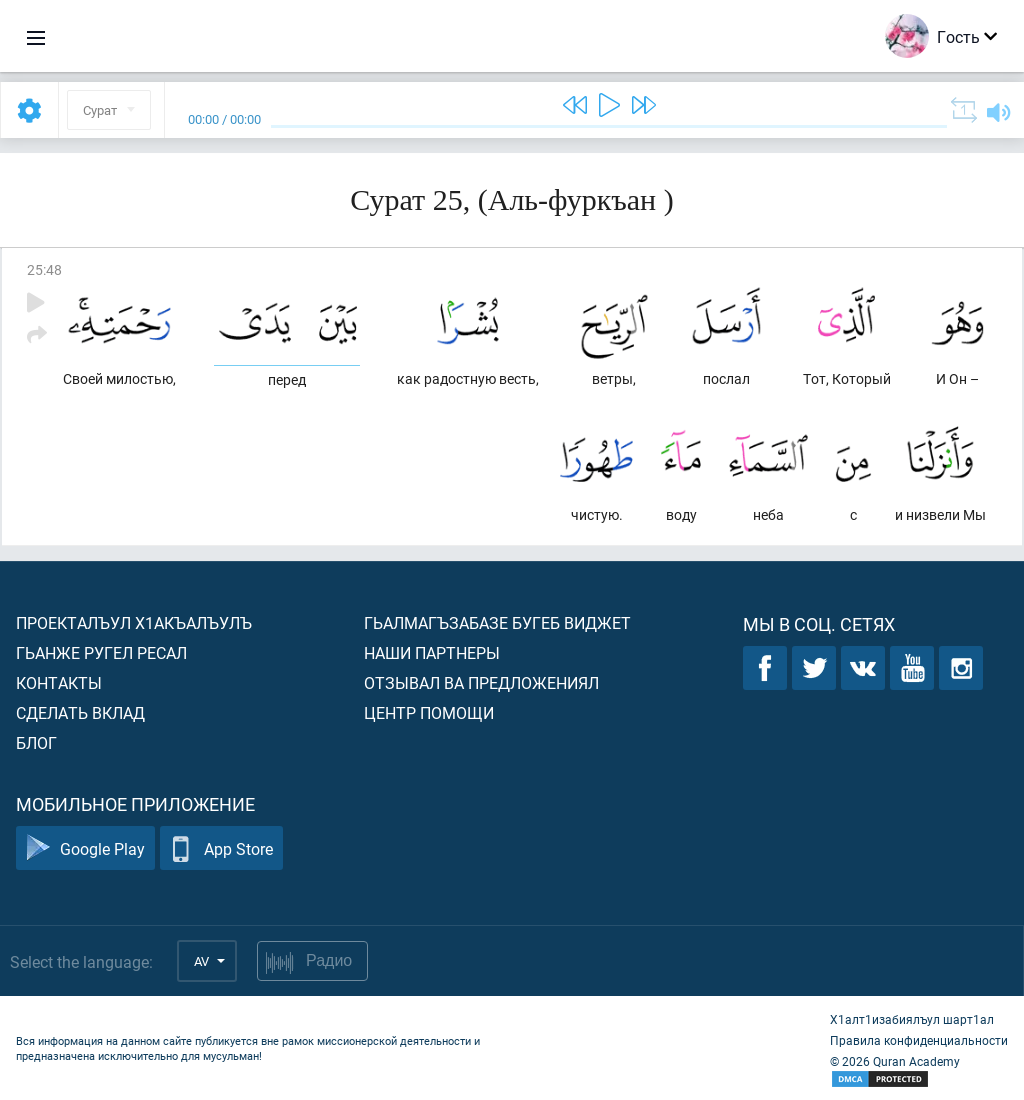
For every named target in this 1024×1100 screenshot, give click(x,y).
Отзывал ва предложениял (481, 682)
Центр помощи (429, 712)
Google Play (85, 848)
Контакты (59, 682)
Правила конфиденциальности (919, 1040)
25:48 (44, 269)
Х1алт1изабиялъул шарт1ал (912, 1019)
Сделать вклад (80, 712)
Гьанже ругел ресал (101, 652)
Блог (36, 742)
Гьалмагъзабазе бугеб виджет (497, 622)
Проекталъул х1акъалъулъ (134, 622)
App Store (221, 848)
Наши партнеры (432, 652)
